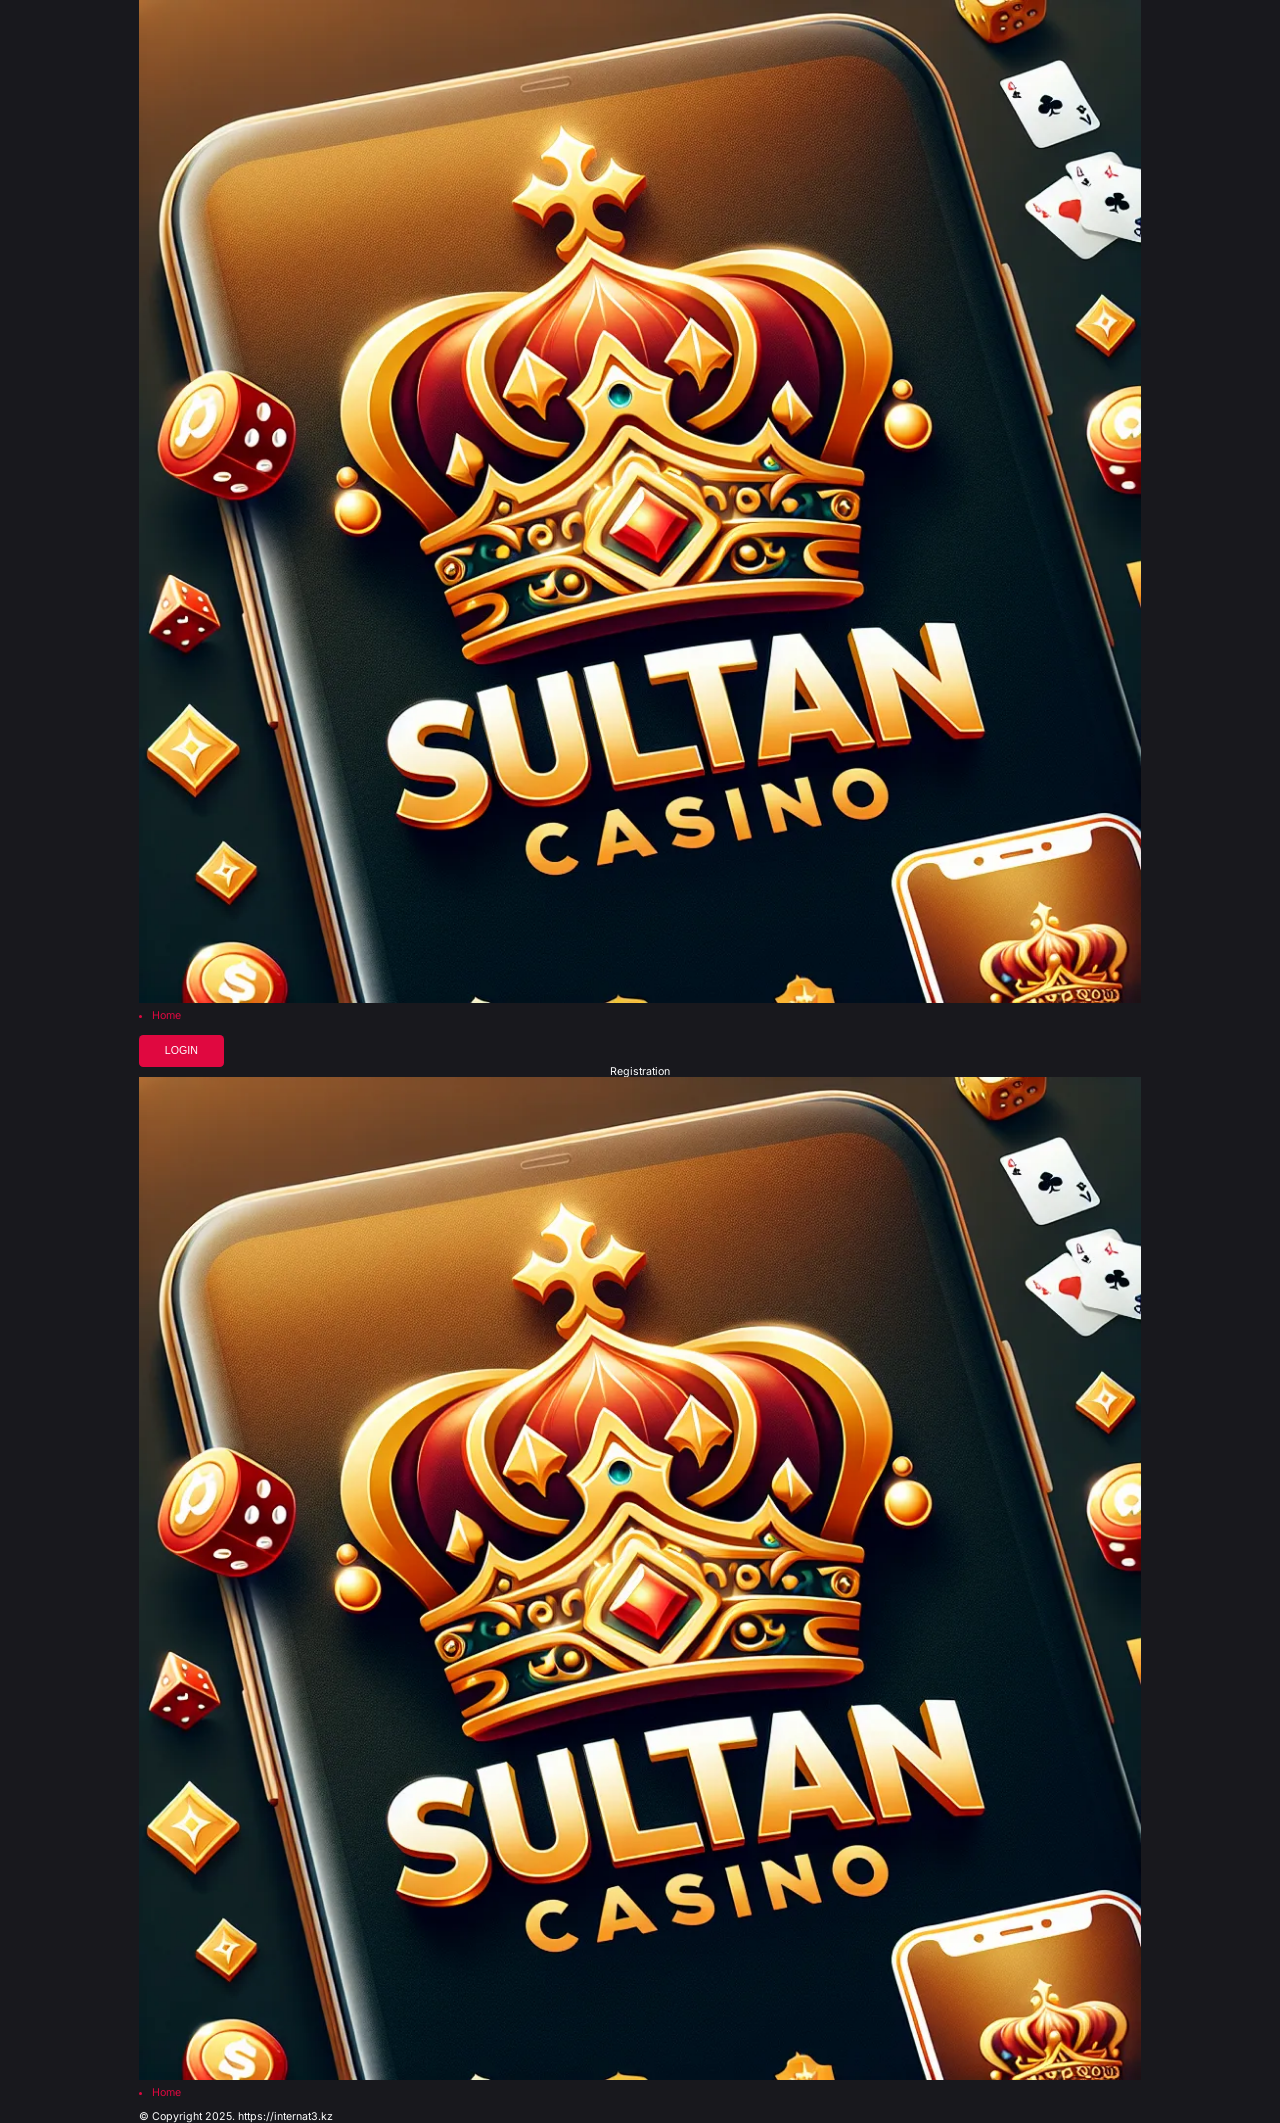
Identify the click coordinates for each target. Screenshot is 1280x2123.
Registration (640, 1072)
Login (181, 1050)
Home (166, 1016)
